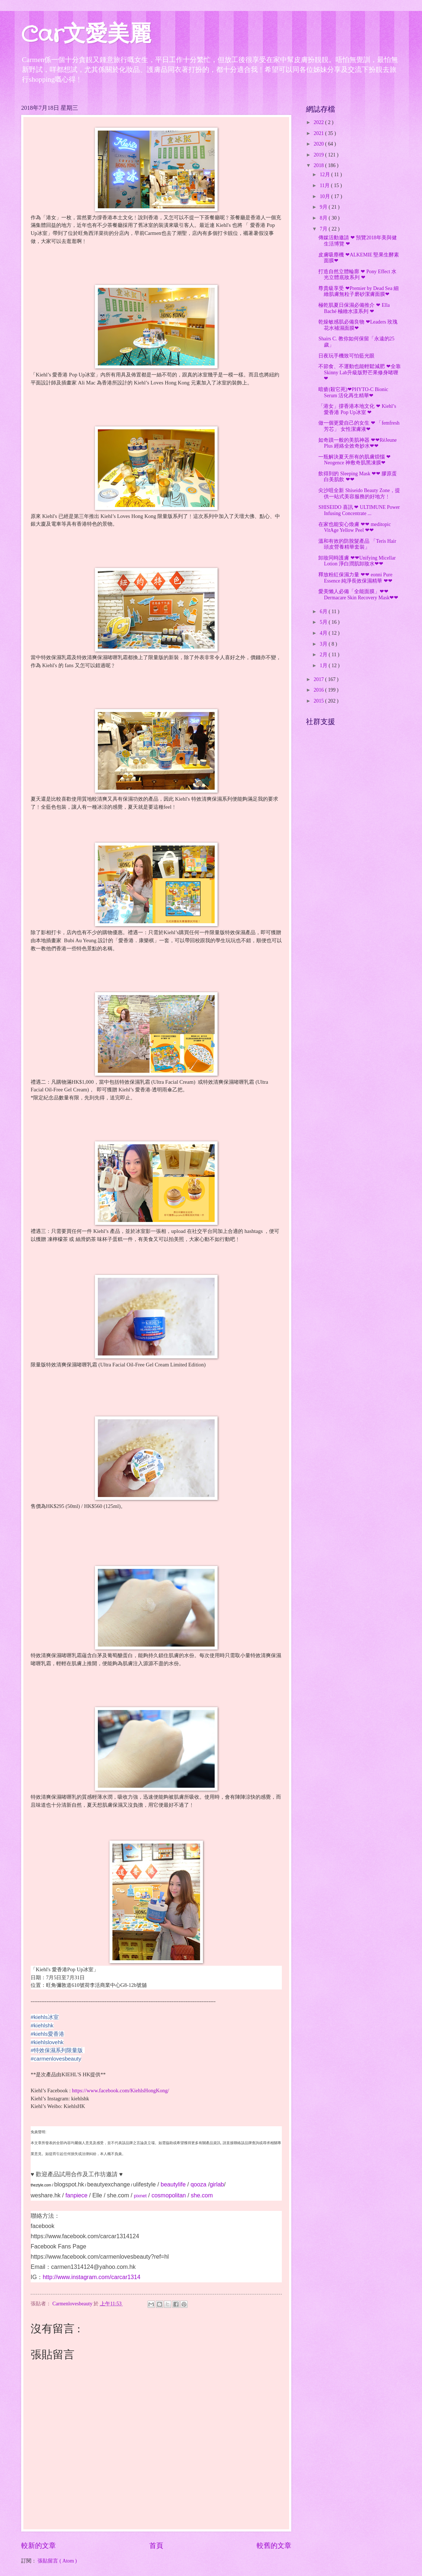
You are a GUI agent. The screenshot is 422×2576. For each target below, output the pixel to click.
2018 (319, 165)
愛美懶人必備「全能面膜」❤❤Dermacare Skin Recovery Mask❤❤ (358, 594)
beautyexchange (108, 2184)
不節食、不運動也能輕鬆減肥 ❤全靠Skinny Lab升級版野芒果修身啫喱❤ (359, 372)
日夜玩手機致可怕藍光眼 (346, 356)
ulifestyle (144, 2184)
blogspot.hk (69, 2184)
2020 (319, 144)
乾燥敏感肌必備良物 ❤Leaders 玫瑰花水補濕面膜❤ (358, 325)
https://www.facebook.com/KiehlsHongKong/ (120, 2090)
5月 (324, 622)
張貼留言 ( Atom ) (57, 2561)
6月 (324, 611)
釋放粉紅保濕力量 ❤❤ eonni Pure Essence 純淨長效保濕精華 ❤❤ (355, 578)
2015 (319, 701)
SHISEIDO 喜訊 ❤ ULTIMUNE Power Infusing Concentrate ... (359, 510)
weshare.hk (46, 2195)
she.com (118, 2195)
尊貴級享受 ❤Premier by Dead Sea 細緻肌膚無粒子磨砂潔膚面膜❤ (358, 291)
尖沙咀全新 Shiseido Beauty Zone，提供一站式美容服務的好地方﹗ (359, 493)
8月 (324, 218)
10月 (325, 196)
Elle (97, 2195)
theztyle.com (41, 2185)
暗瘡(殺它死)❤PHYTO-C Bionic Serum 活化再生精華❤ (353, 392)
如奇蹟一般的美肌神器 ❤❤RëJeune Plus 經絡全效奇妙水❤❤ (357, 443)
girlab (217, 2184)
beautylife (173, 2184)
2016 (319, 690)
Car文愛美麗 (86, 35)
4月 (324, 633)
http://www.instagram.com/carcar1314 (92, 2277)
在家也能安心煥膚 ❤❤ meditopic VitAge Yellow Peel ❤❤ (354, 527)
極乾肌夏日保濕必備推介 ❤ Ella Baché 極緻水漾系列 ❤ (354, 308)
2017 (319, 679)
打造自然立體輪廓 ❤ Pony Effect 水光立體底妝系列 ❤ (357, 275)
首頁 (156, 2545)
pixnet (140, 2195)
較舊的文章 (274, 2545)
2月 (324, 654)
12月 (325, 174)
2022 (319, 122)
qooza (199, 2184)
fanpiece (76, 2195)
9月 (324, 207)
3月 (324, 644)
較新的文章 (38, 2545)
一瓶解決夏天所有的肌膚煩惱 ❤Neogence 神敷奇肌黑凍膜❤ (354, 460)
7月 (324, 229)
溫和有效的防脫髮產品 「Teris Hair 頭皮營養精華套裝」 (357, 544)
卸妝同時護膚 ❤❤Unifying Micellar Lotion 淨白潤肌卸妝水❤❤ (356, 561)
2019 (319, 155)
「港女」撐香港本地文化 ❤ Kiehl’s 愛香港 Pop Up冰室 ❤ (357, 409)
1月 (324, 665)
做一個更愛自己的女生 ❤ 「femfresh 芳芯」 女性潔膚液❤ (358, 426)
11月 (325, 185)
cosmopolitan (168, 2195)
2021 (319, 133)
